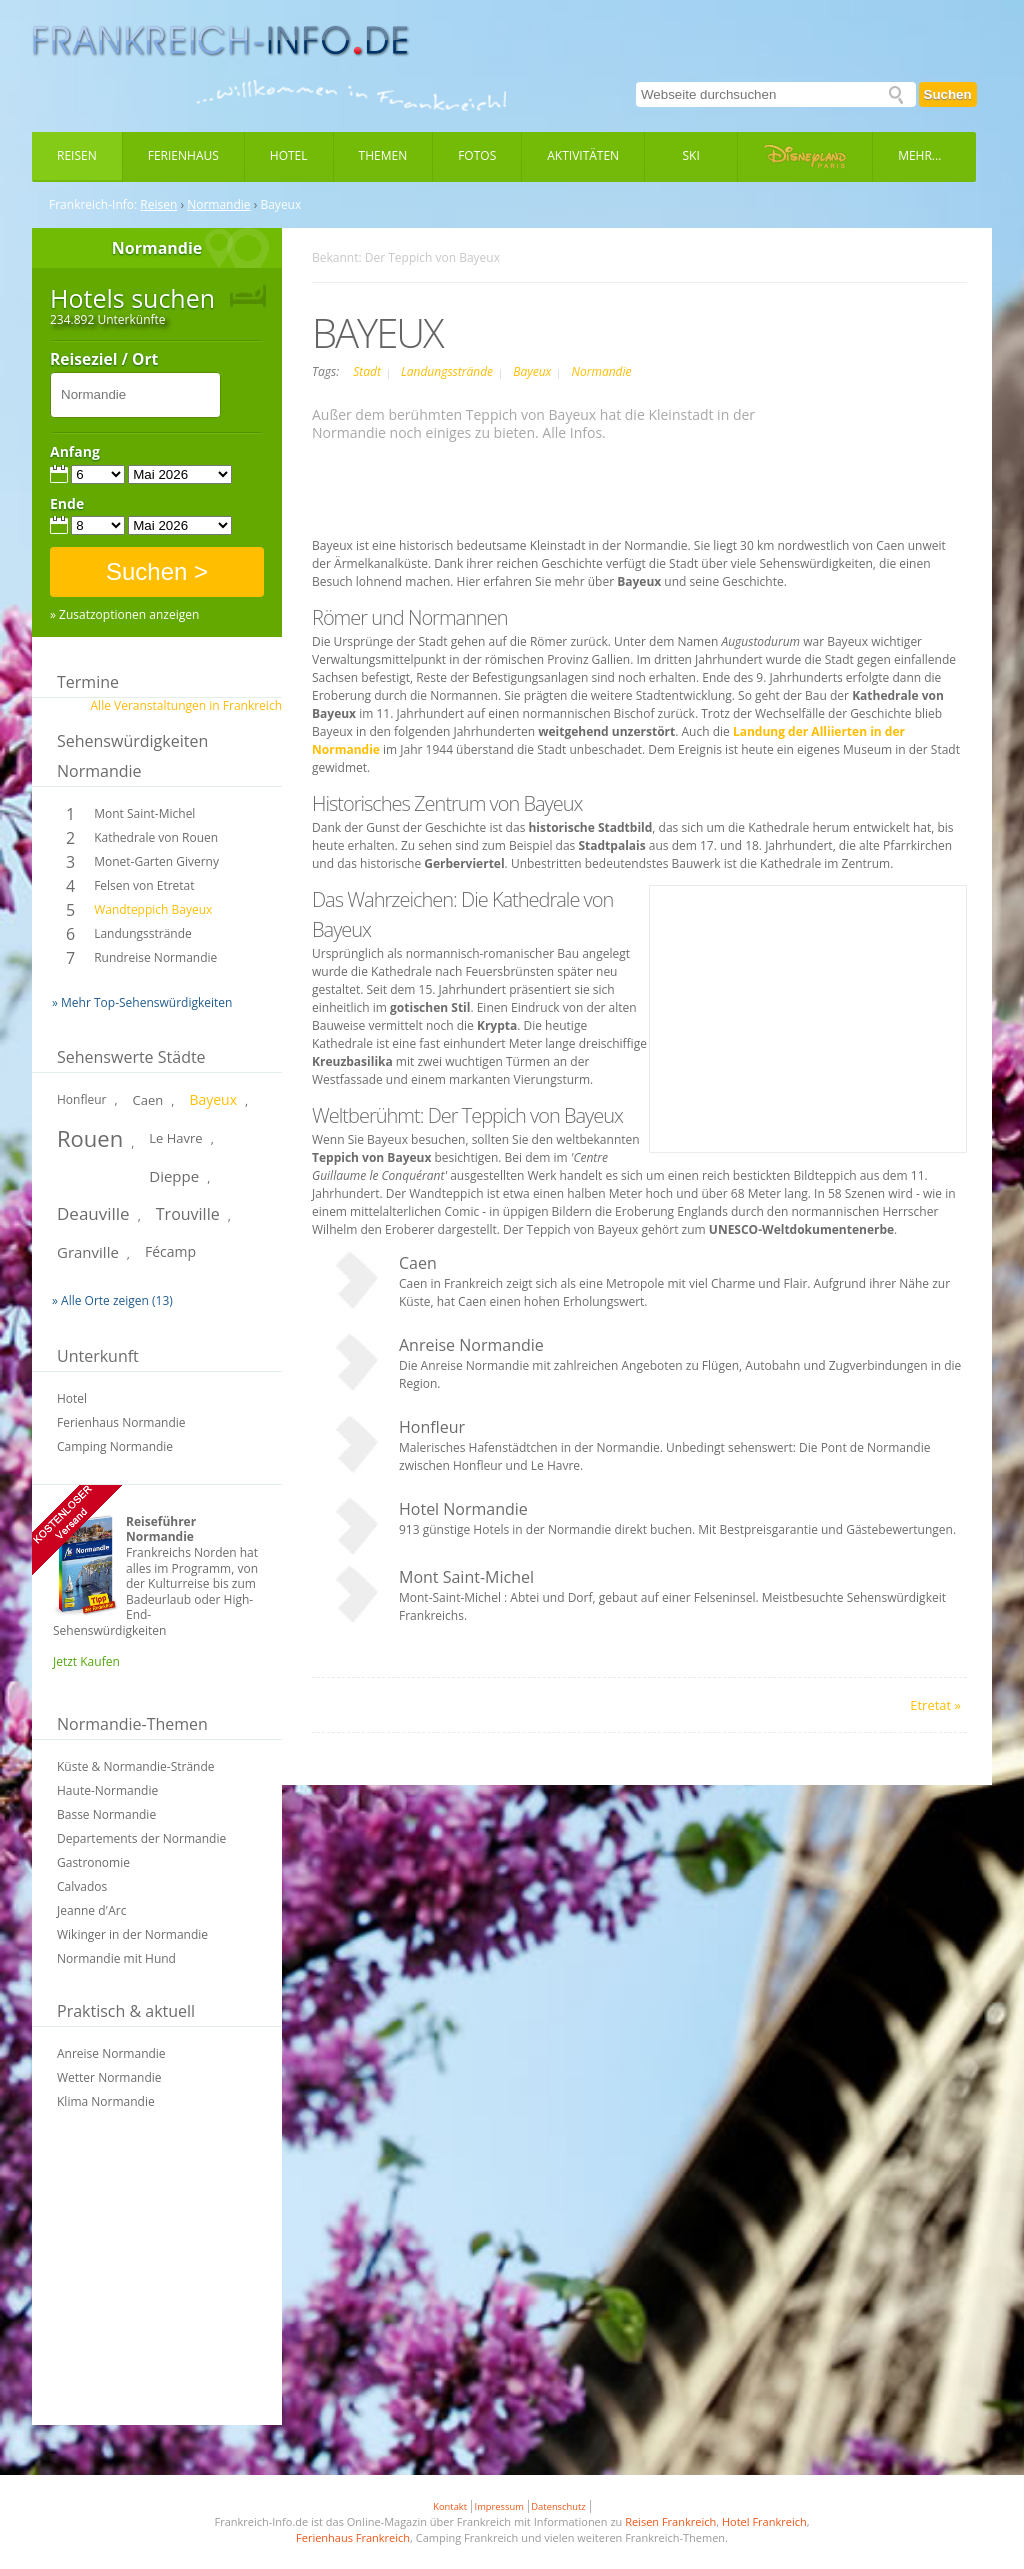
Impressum (499, 2506)
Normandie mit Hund (116, 1958)
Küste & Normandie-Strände (136, 1766)
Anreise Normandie (111, 2053)
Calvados (82, 1886)
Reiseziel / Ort (104, 360)
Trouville (188, 1214)
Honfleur (82, 1099)
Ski (691, 155)
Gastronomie (93, 1862)
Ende (67, 504)
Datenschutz (558, 2506)
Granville (88, 1252)
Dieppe (174, 1176)
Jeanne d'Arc (91, 1910)
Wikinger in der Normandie (132, 1934)
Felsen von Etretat (144, 885)
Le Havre (175, 1138)
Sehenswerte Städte (131, 1057)
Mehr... (919, 155)
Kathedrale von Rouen (156, 837)
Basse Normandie (106, 1814)
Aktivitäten (583, 155)
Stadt (368, 371)
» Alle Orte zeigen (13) (112, 1300)
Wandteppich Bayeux (153, 909)
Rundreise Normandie (155, 957)
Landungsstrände (143, 933)
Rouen (90, 1138)
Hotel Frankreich (764, 2521)
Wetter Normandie (109, 2077)
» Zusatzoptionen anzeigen (124, 615)
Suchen (948, 94)
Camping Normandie (115, 1446)
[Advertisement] (157, 2280)
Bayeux (213, 1099)
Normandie (218, 205)
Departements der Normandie (141, 1838)
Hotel (289, 155)
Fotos (477, 155)
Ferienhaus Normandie (121, 1422)
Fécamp (170, 1251)
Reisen (77, 155)
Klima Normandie (106, 2101)
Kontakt (450, 2506)
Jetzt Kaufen (86, 1661)
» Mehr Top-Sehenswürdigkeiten (142, 1002)
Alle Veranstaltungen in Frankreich (186, 705)
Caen (148, 1100)
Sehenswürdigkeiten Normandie (132, 756)
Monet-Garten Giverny (156, 861)
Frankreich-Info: (93, 205)
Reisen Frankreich (670, 2521)
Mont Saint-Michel (144, 813)
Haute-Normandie (107, 1790)
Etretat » (935, 1705)
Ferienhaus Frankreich (353, 2537)
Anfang (75, 452)
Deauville (93, 1213)
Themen (383, 155)
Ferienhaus (183, 155)
